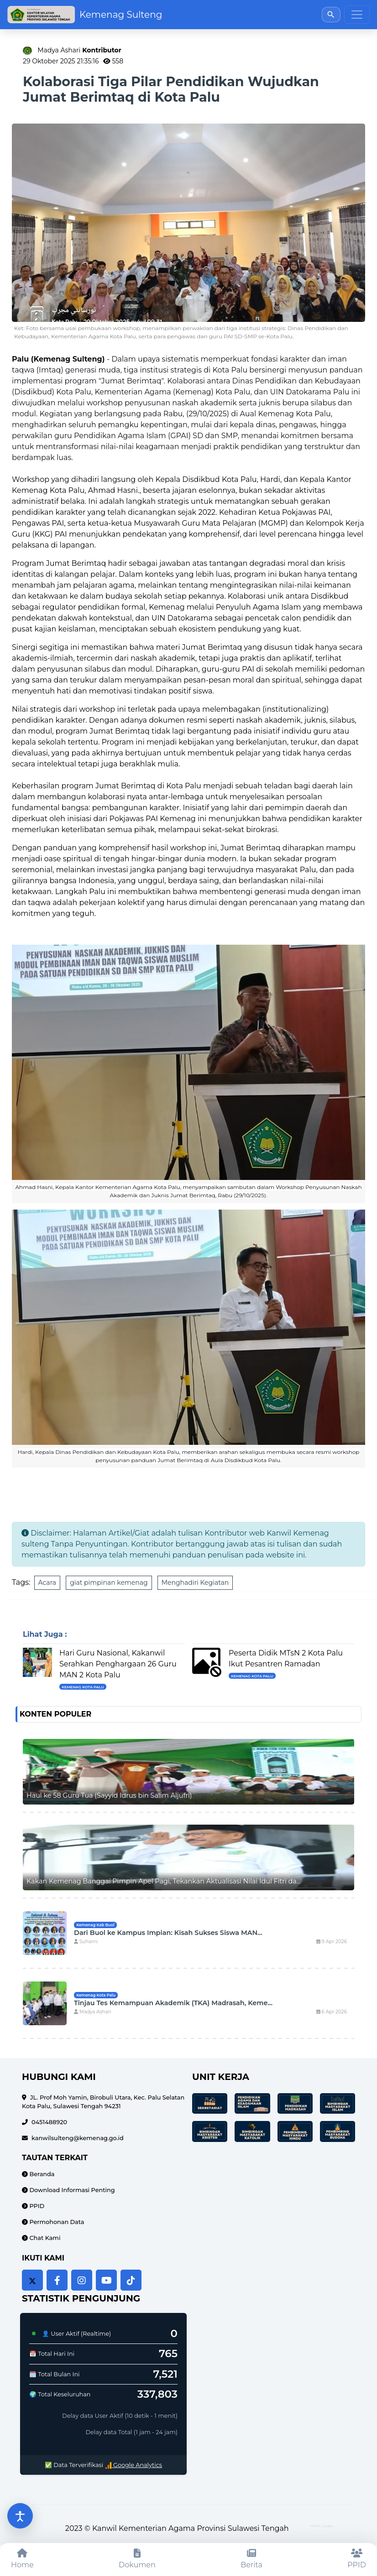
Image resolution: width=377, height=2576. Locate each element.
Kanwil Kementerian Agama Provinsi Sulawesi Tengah (190, 2528)
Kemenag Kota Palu (83, 1687)
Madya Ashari (79, 50)
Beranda (41, 2174)
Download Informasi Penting (71, 2190)
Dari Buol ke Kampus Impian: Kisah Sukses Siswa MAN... (168, 1933)
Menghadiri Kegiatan (195, 1582)
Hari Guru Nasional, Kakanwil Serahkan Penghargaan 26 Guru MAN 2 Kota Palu (118, 1664)
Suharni (86, 1942)
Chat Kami (44, 2238)
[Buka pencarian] (331, 14)
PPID (36, 2206)
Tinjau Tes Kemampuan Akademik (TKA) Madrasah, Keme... (173, 2003)
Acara (47, 1582)
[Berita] (251, 2559)
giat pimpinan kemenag (108, 1582)
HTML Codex (321, 2526)
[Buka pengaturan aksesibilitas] (20, 2516)
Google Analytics (133, 2465)
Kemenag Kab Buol (95, 1925)
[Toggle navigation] (357, 14)
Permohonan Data (56, 2222)
